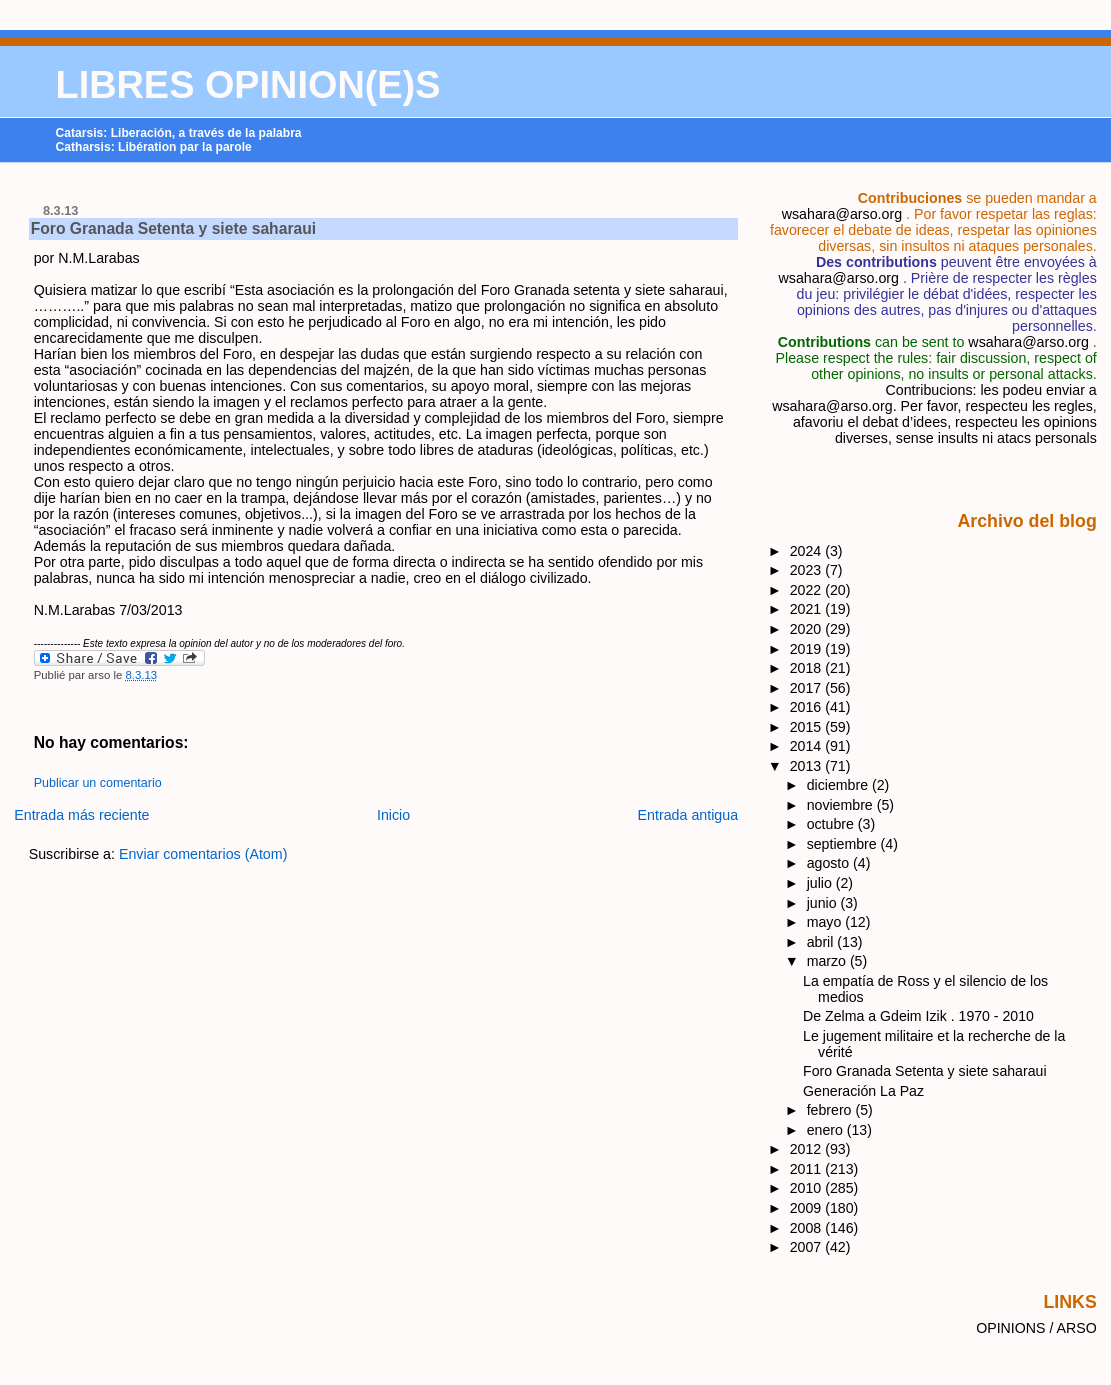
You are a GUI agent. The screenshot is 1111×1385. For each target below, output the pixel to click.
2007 (808, 1247)
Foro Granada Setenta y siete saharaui (173, 228)
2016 (808, 707)
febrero (831, 1110)
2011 (808, 1169)
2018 (808, 668)
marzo (828, 961)
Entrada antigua (688, 815)
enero (827, 1130)
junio (824, 903)
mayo (826, 922)
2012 (808, 1149)
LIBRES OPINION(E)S (248, 85)
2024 (808, 551)
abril (822, 942)
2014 (808, 746)
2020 (808, 629)
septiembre (844, 844)
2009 (808, 1208)
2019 (808, 649)
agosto (830, 863)
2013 (808, 766)
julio (821, 883)
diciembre (839, 785)
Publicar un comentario (98, 783)
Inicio (393, 815)
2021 (808, 609)
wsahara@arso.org (842, 214)
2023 (808, 570)
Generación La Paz (863, 1091)
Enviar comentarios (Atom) (203, 854)
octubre (832, 824)
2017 (808, 688)
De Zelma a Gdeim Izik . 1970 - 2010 (918, 1016)
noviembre (842, 805)
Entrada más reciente (81, 815)
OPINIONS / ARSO (1036, 1328)
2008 (808, 1228)
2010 (808, 1188)
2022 (808, 590)
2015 (808, 727)
